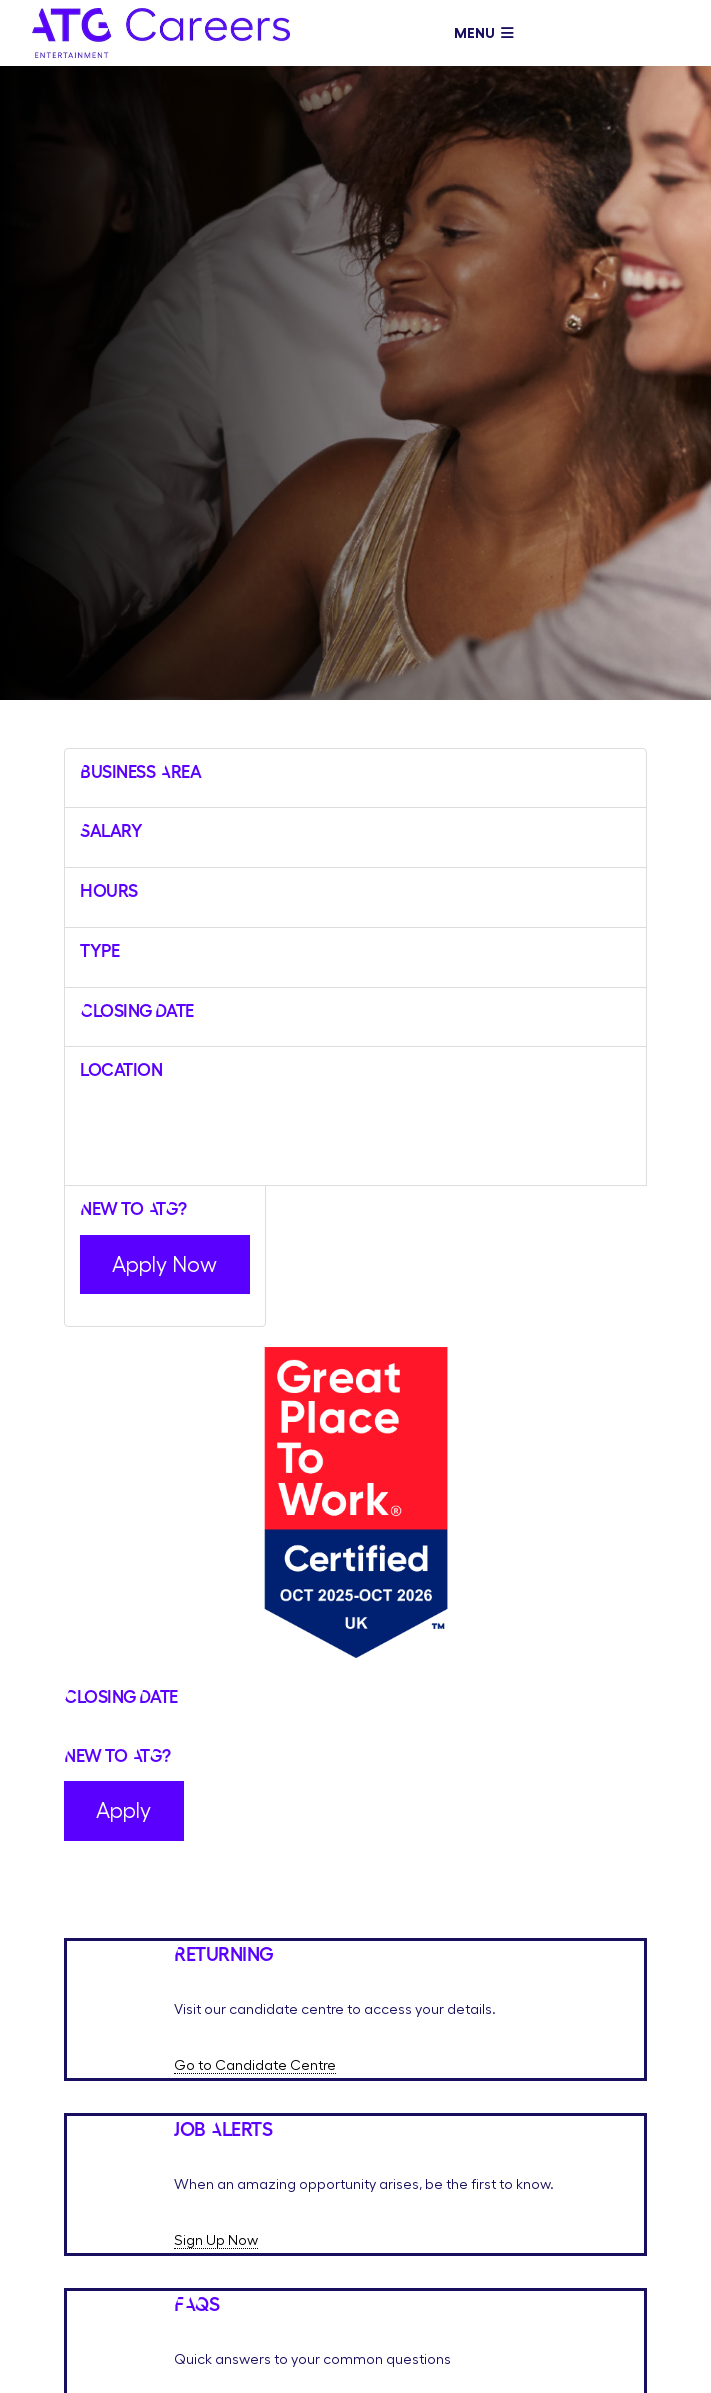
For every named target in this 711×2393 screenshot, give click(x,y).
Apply (123, 1810)
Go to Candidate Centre (255, 2065)
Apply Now (164, 1264)
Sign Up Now (216, 2240)
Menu (484, 33)
